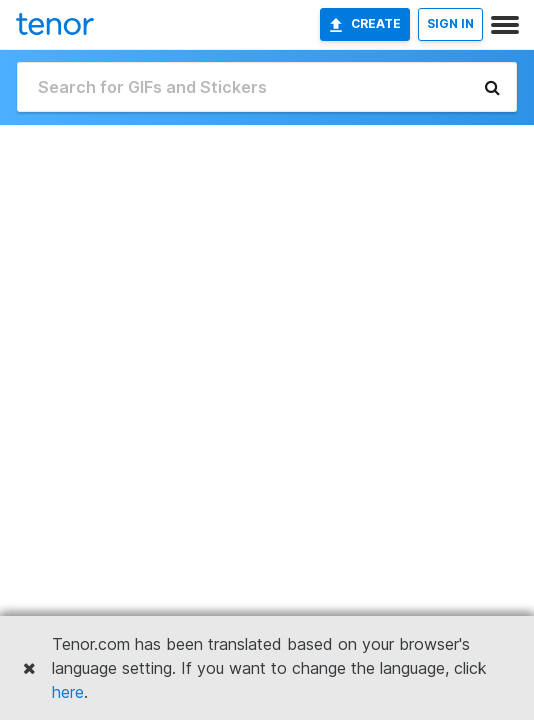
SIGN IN (450, 23)
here (68, 692)
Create (365, 24)
